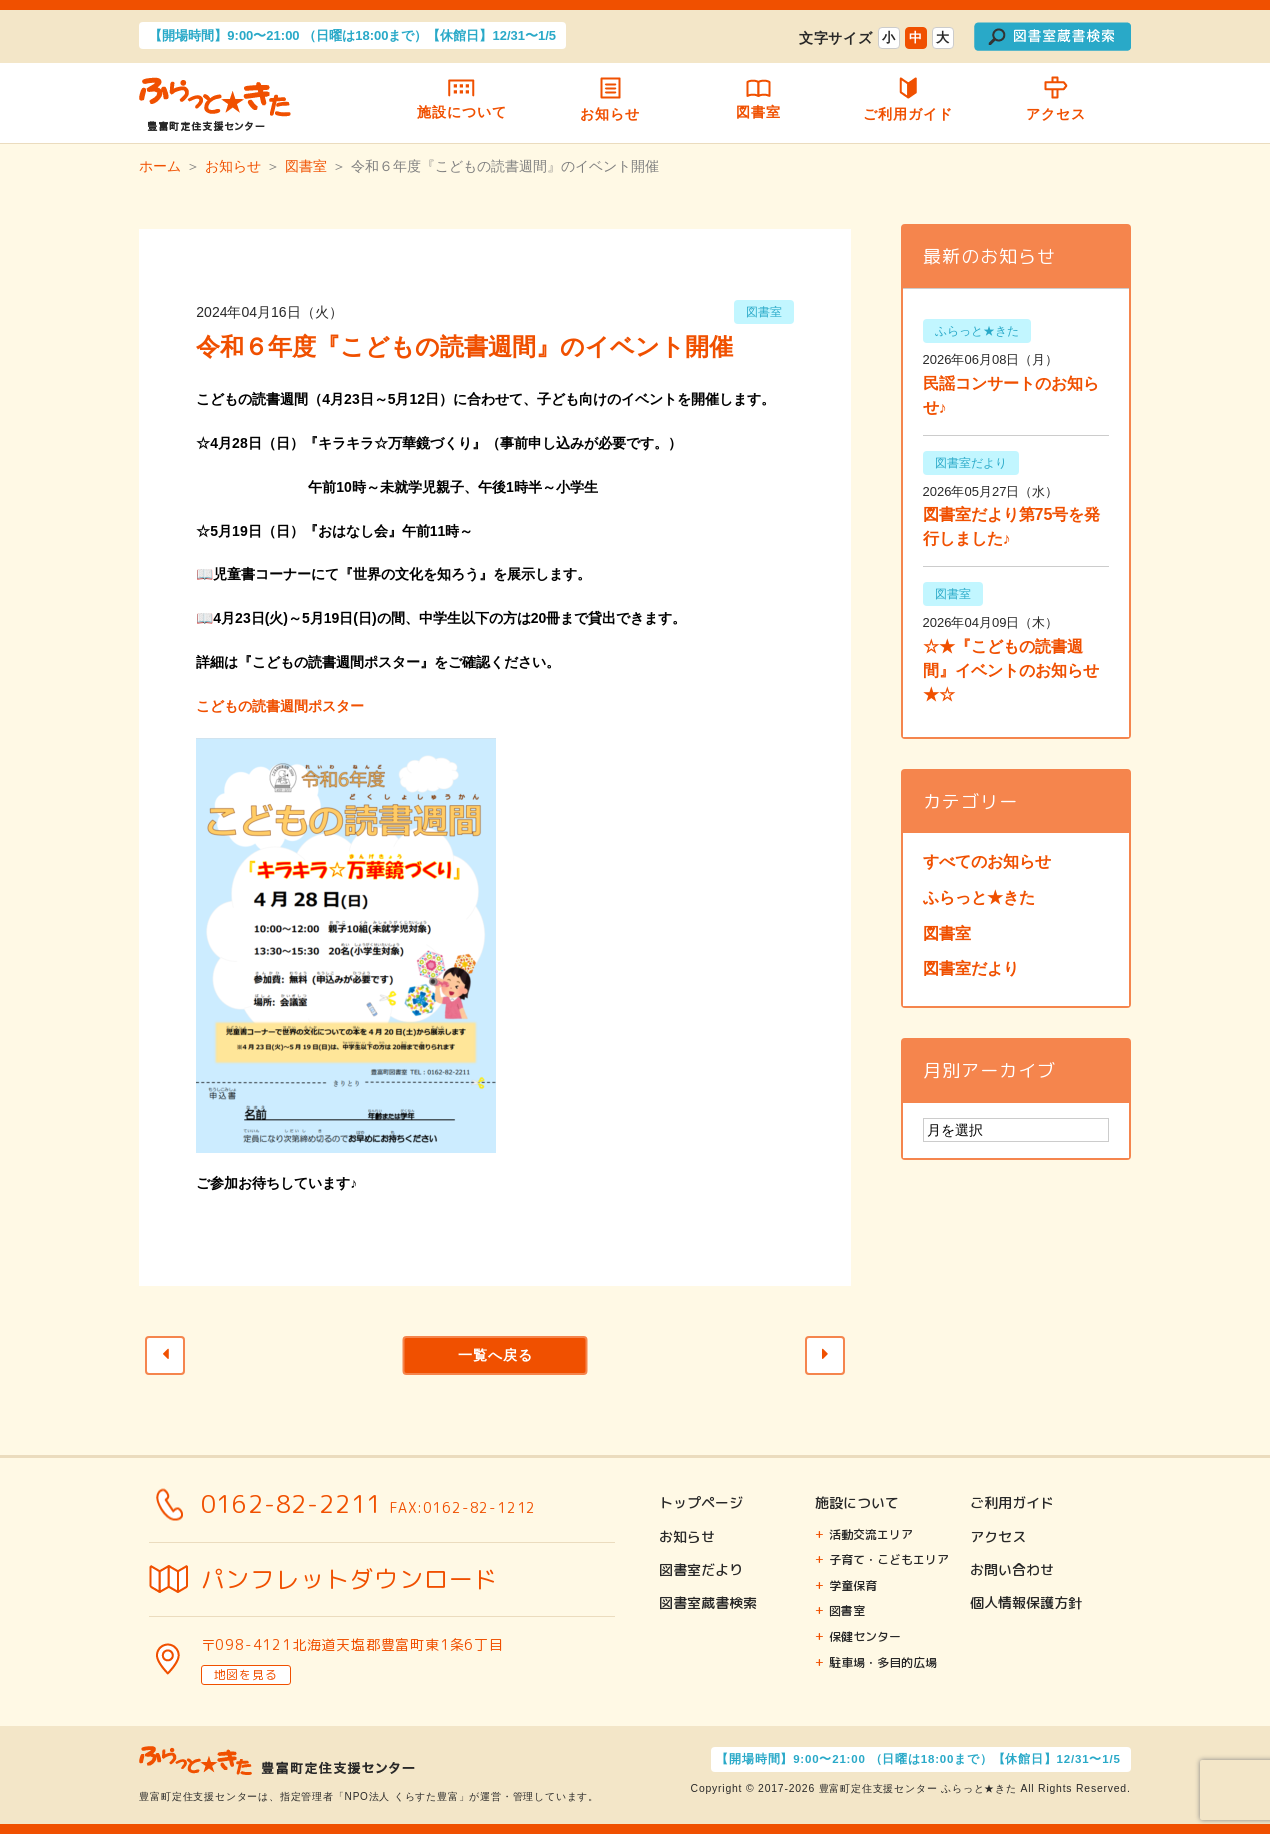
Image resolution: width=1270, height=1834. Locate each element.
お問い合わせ (1012, 1569)
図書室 (759, 103)
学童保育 (853, 1585)
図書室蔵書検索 (708, 1602)
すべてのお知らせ (987, 861)
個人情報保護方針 (1026, 1602)
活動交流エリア (871, 1534)
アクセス (1056, 104)
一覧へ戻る (495, 1355)
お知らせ (610, 103)
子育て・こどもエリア (889, 1559)
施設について (461, 103)
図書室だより (971, 968)
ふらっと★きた (979, 897)
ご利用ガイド (907, 103)
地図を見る (246, 1674)
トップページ (701, 1502)
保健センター (865, 1636)
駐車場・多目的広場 (883, 1662)
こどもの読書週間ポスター (280, 706)
